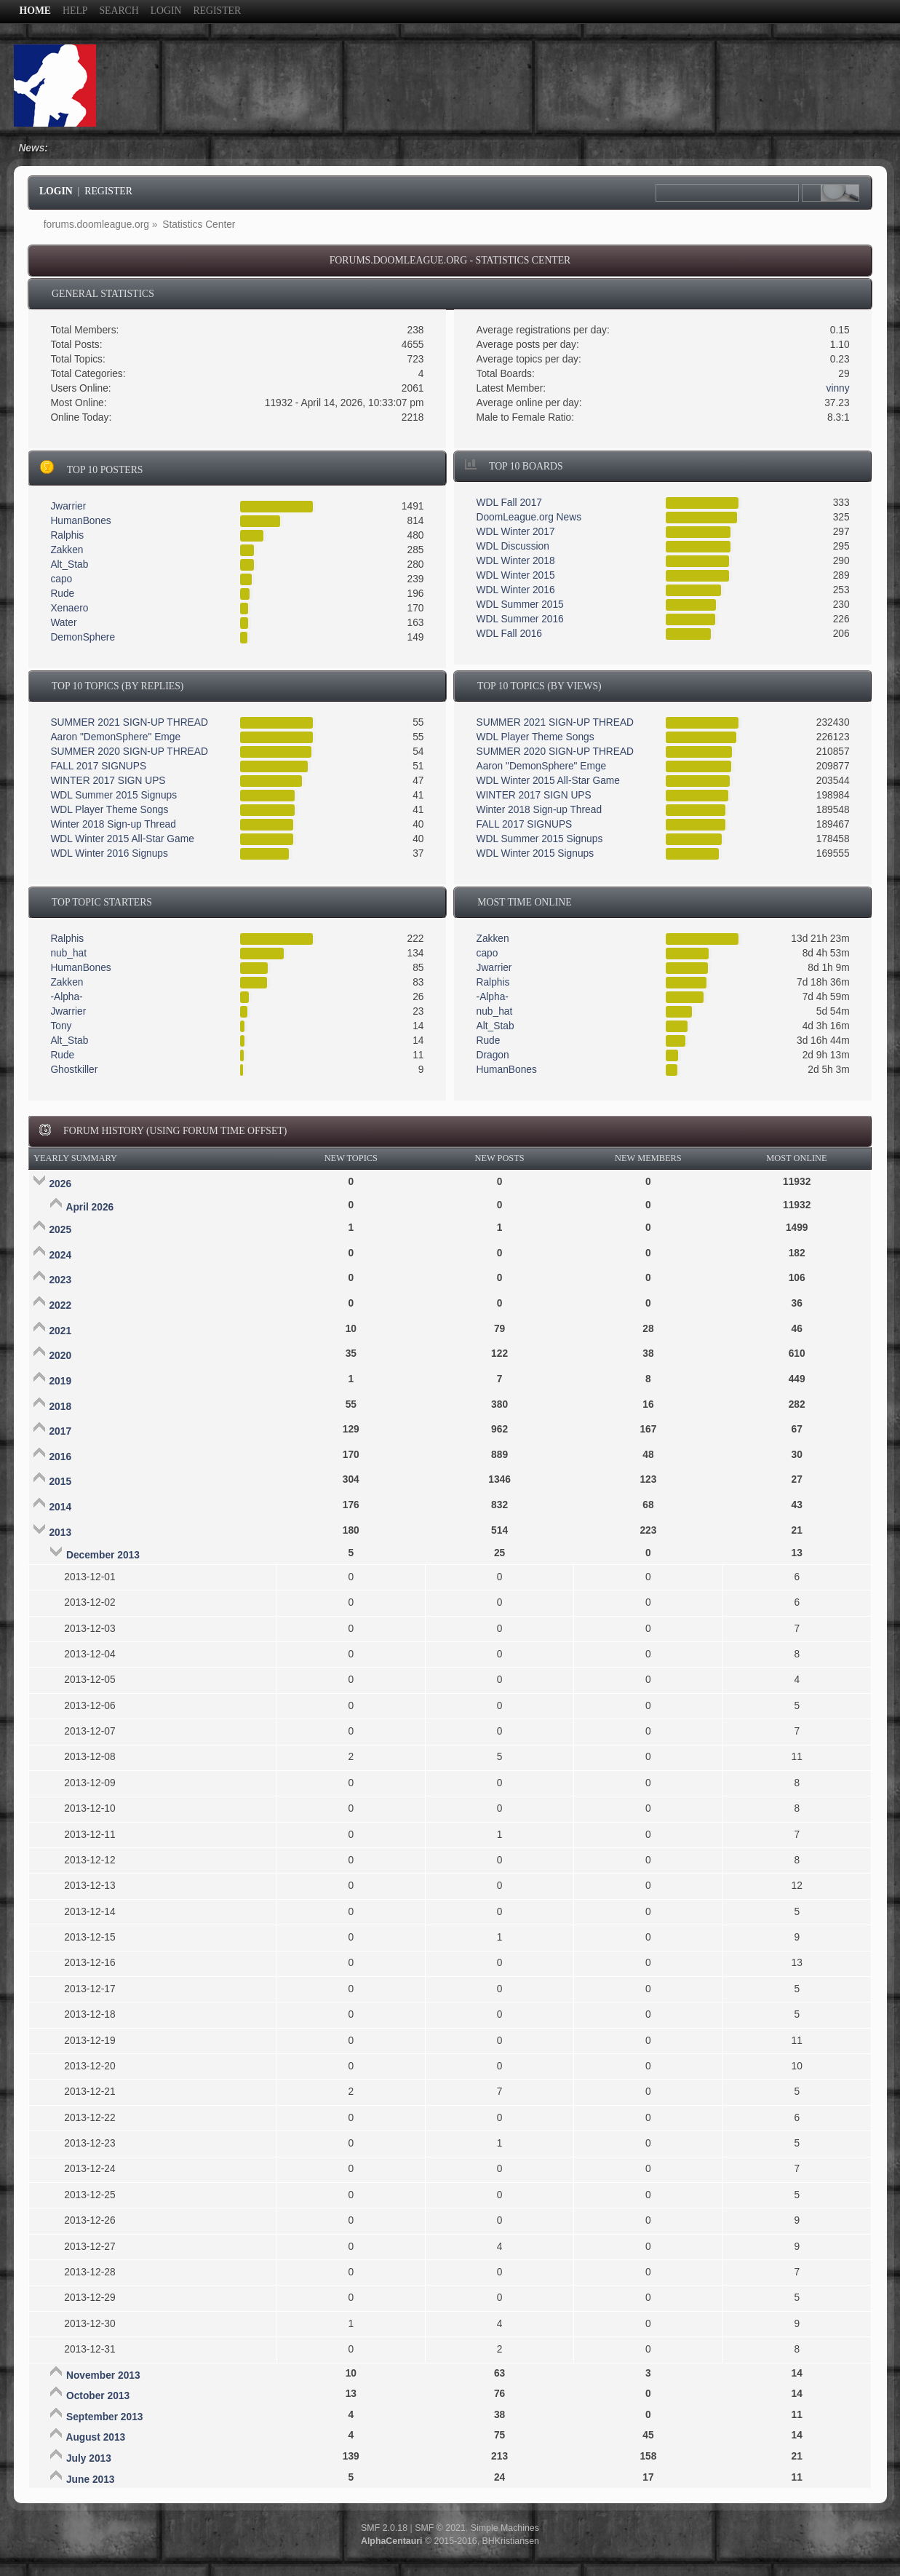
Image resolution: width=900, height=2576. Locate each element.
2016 (60, 1456)
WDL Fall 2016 (509, 633)
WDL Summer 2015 (520, 604)
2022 (60, 1305)
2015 (60, 1481)
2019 (60, 1381)
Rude (62, 593)
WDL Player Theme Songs (109, 809)
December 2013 (103, 1555)
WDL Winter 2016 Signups (109, 853)
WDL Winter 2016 (516, 589)
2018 (60, 1406)
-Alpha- (66, 996)
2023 (60, 1280)
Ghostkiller (73, 1069)
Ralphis (67, 535)
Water (63, 622)
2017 (60, 1431)
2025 (60, 1229)
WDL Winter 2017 (516, 531)
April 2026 (89, 1207)
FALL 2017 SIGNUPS (98, 766)
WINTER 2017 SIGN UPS (107, 780)
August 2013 (95, 2437)
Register (108, 191)
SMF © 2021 (440, 2528)
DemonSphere (82, 637)
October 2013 (98, 2395)
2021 (60, 1330)
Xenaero (69, 608)
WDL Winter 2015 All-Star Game (122, 838)
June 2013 (90, 2479)
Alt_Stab (69, 564)
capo (61, 579)
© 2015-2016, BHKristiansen (450, 2541)
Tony (60, 1026)
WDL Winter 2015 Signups (535, 853)
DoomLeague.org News (529, 517)
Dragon (493, 1055)
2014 (60, 1507)
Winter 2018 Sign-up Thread (113, 824)
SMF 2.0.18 (384, 2528)
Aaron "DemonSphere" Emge (115, 737)
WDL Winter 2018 (516, 560)
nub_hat (68, 953)
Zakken (66, 549)
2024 (60, 1255)
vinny (838, 388)
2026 (60, 1183)
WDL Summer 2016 (520, 619)
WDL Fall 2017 (509, 502)
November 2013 (103, 2375)
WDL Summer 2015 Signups (113, 795)
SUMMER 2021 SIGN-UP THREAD (129, 722)
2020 (60, 1355)
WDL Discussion (513, 546)
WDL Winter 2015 (516, 575)
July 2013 (88, 2458)
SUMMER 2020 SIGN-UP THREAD (129, 751)
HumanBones (80, 520)
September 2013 (104, 2416)
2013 (60, 1532)
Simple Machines (505, 2528)
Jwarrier (68, 506)
